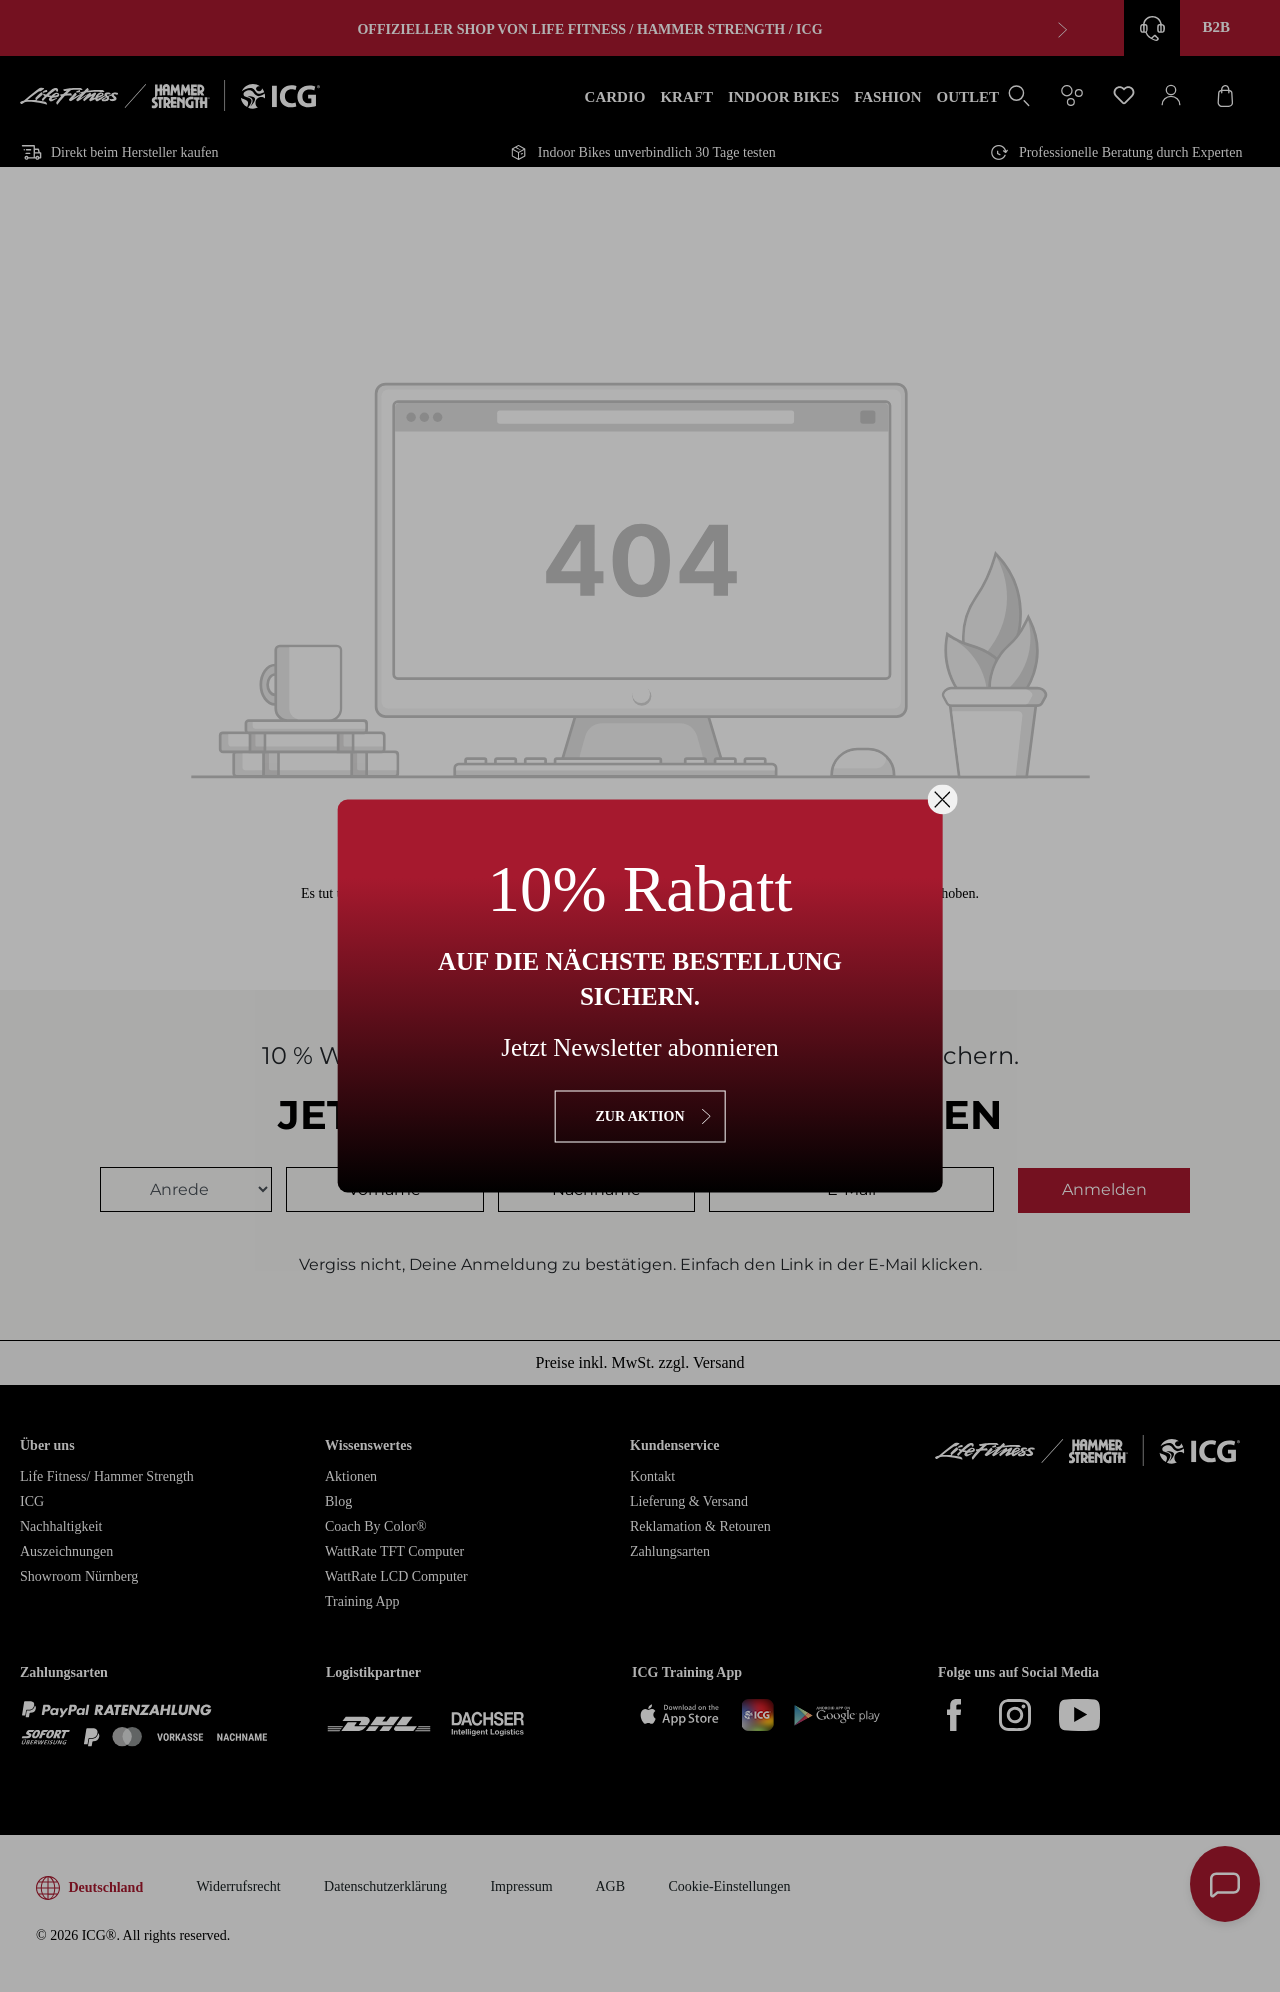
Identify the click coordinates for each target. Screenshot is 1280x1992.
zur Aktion (639, 1116)
